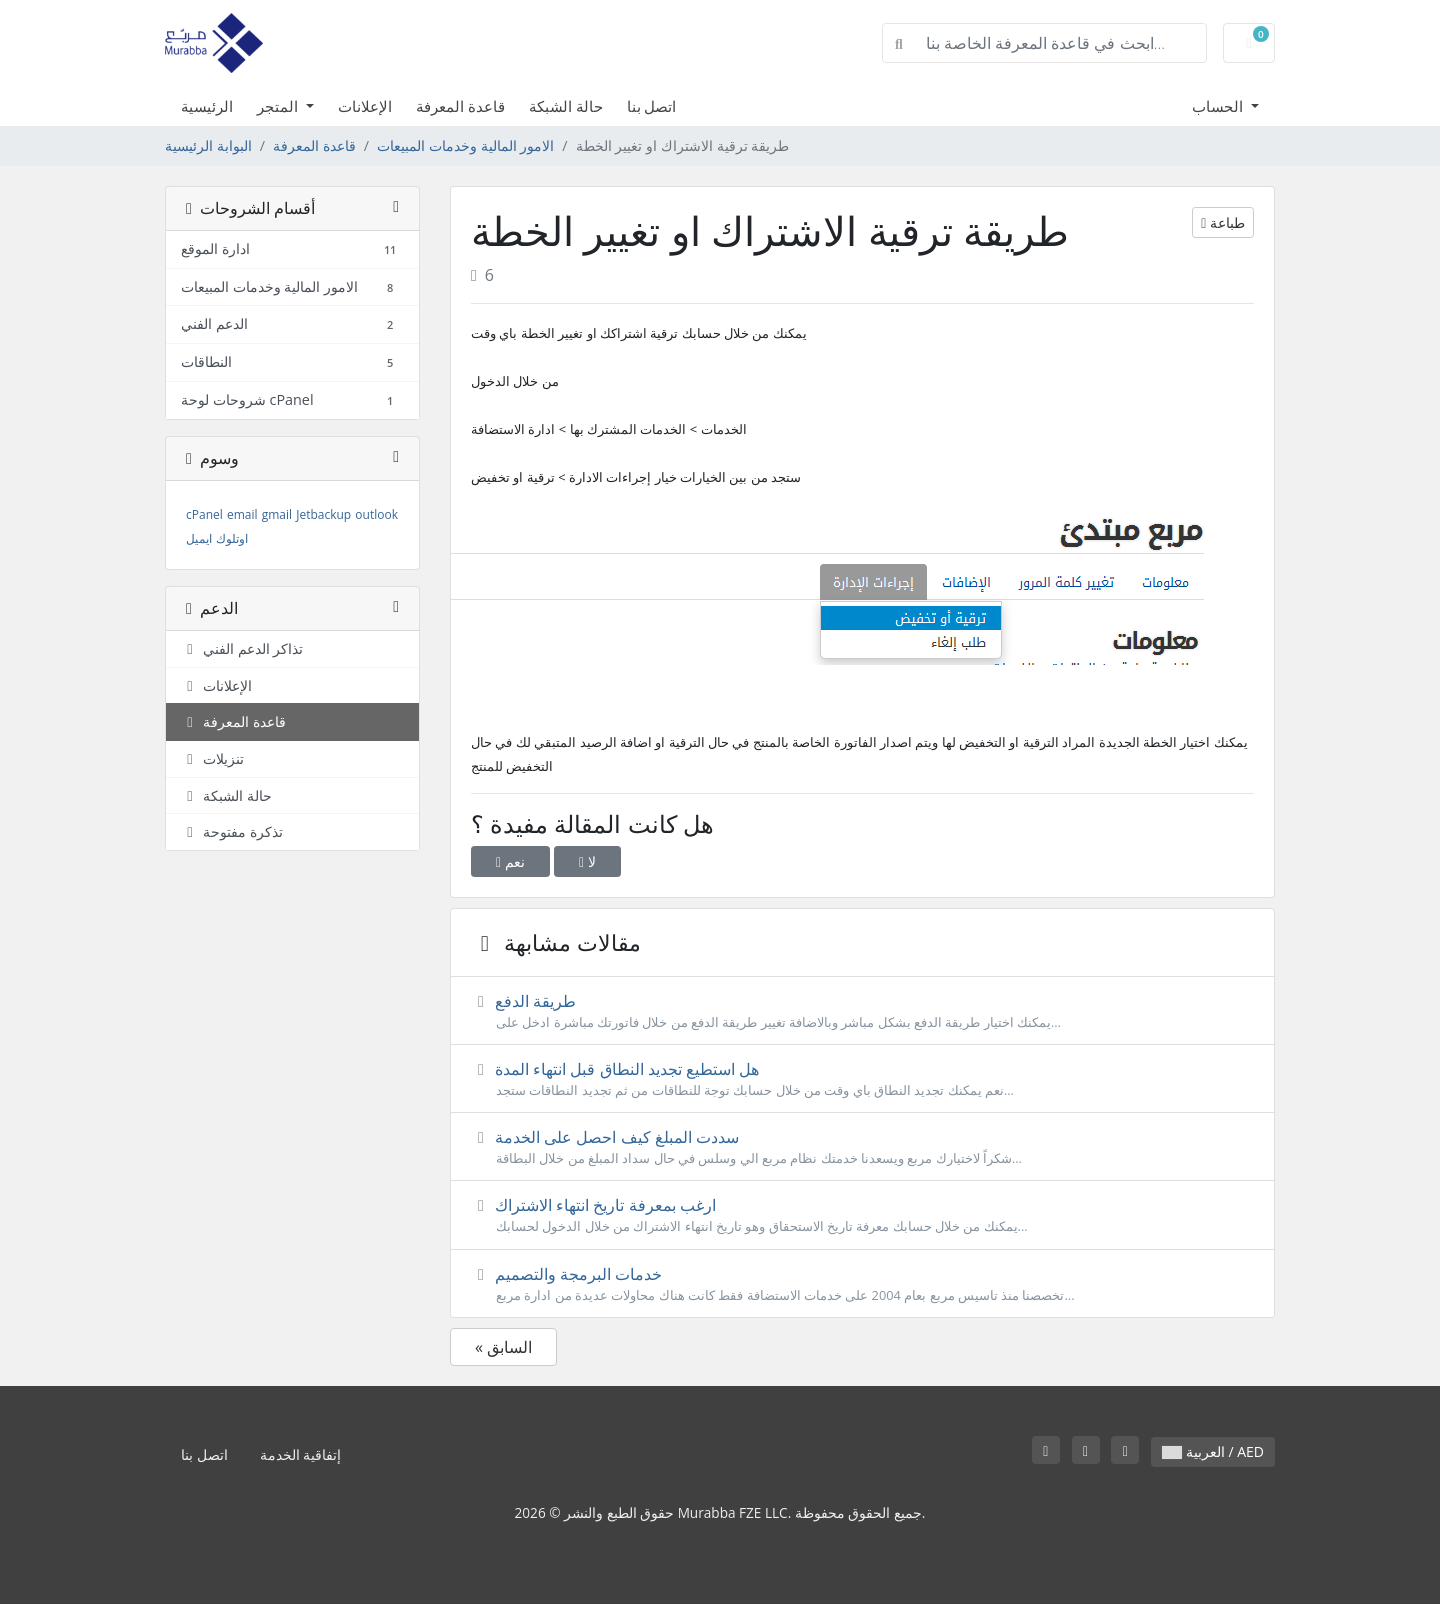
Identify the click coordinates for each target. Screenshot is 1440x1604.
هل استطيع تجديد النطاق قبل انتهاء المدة (862, 1079)
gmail (277, 514)
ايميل (199, 538)
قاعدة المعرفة (460, 106)
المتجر (279, 106)
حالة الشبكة (566, 106)
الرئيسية (207, 106)
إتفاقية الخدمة (301, 1454)
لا (587, 861)
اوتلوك (232, 538)
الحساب (1219, 106)
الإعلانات (365, 106)
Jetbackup (323, 514)
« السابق (503, 1347)
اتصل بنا (652, 106)
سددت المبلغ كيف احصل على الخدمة (862, 1147)
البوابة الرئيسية (208, 145)
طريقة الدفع (862, 1011)
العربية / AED (1213, 1451)
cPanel (204, 514)
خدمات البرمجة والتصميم (862, 1284)
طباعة (1223, 222)
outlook (376, 514)
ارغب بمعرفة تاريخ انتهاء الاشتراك (862, 1215)
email (242, 514)
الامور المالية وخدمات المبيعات (465, 145)
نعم (510, 861)
